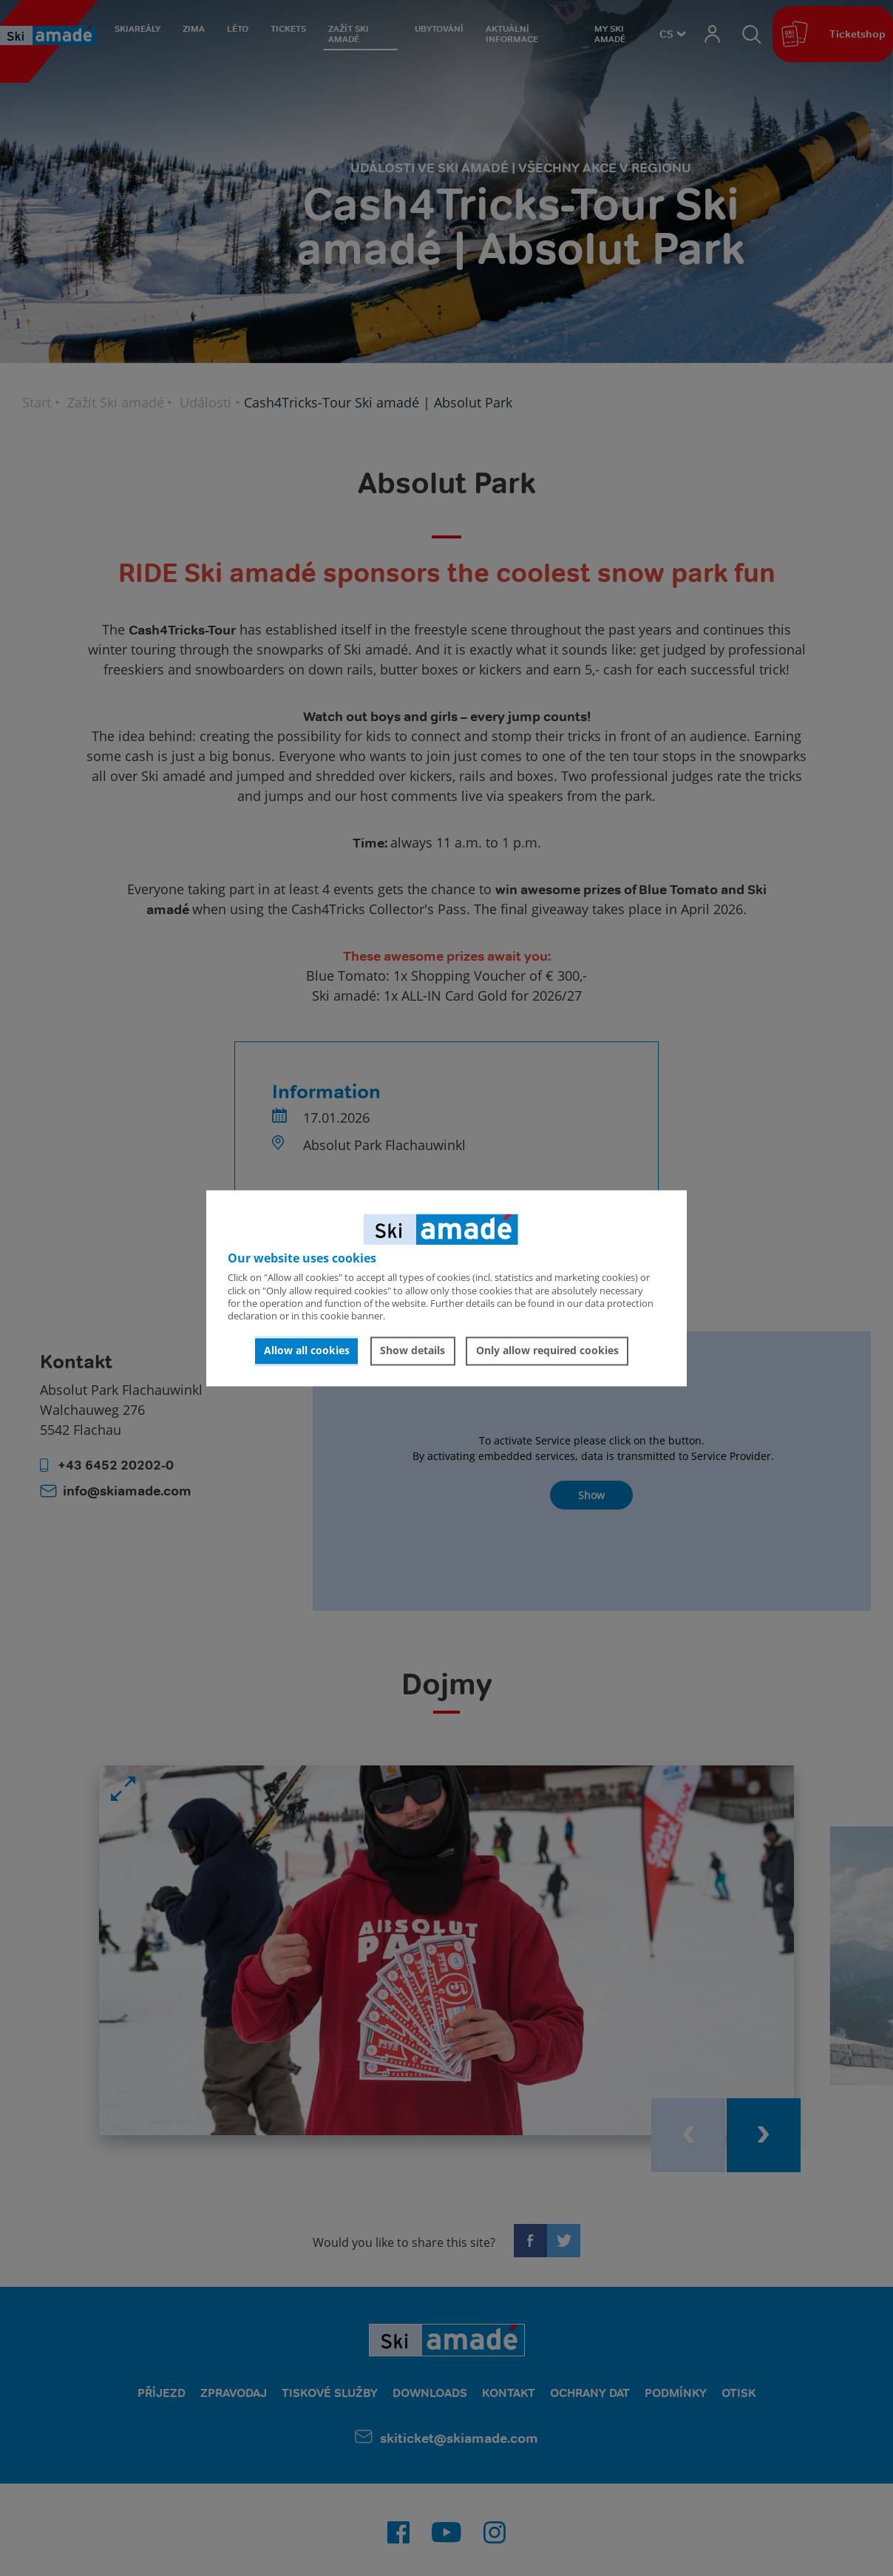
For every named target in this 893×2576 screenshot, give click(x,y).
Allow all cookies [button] (307, 1351)
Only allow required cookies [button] (547, 1351)
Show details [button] (412, 1351)
